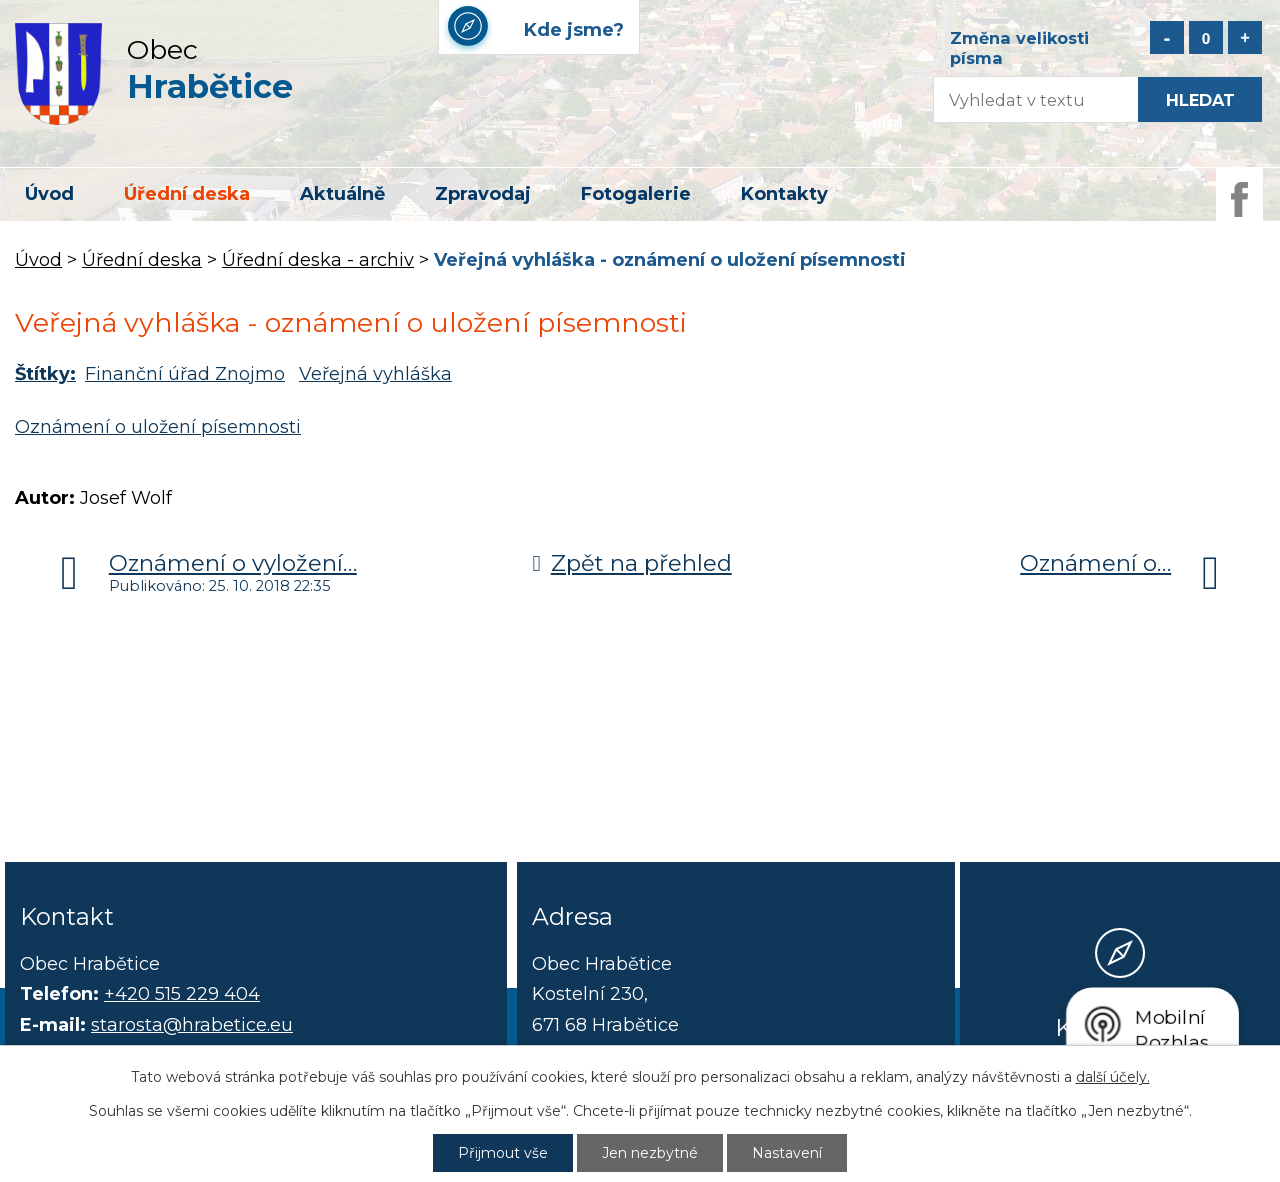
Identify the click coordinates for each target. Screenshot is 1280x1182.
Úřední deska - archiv (318, 260)
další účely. (1113, 1077)
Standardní (1206, 37)
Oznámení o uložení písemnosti (158, 427)
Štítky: (45, 374)
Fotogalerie (636, 194)
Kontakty (784, 194)
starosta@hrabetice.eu (192, 1025)
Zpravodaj (483, 194)
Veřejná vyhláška (375, 374)
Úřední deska (187, 194)
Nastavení (787, 1153)
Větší (1245, 37)
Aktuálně (342, 194)
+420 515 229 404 (182, 994)
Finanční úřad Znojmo (185, 374)
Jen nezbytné (650, 1153)
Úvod (49, 194)
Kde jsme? (1120, 1027)
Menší (1167, 37)
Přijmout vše (503, 1153)
